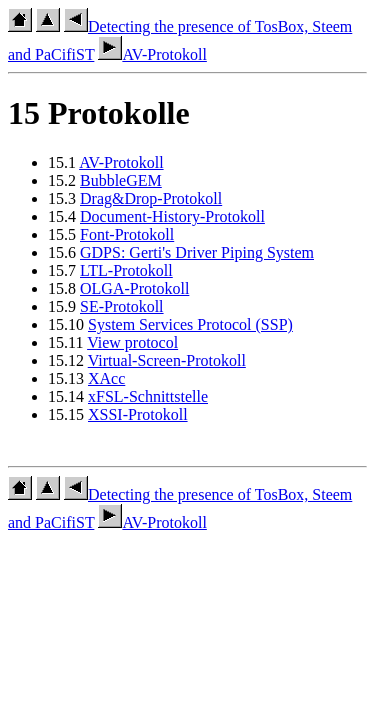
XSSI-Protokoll (138, 414)
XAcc (106, 378)
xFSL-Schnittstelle (148, 396)
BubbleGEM (121, 180)
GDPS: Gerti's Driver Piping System (197, 252)
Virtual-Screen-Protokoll (167, 360)
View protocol (132, 342)
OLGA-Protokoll (134, 288)
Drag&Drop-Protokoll (151, 198)
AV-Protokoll (152, 54)
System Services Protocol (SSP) (190, 324)
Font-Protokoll (127, 234)
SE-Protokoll (122, 306)
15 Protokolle (99, 113)
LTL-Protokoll (126, 270)
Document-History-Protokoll (172, 216)
